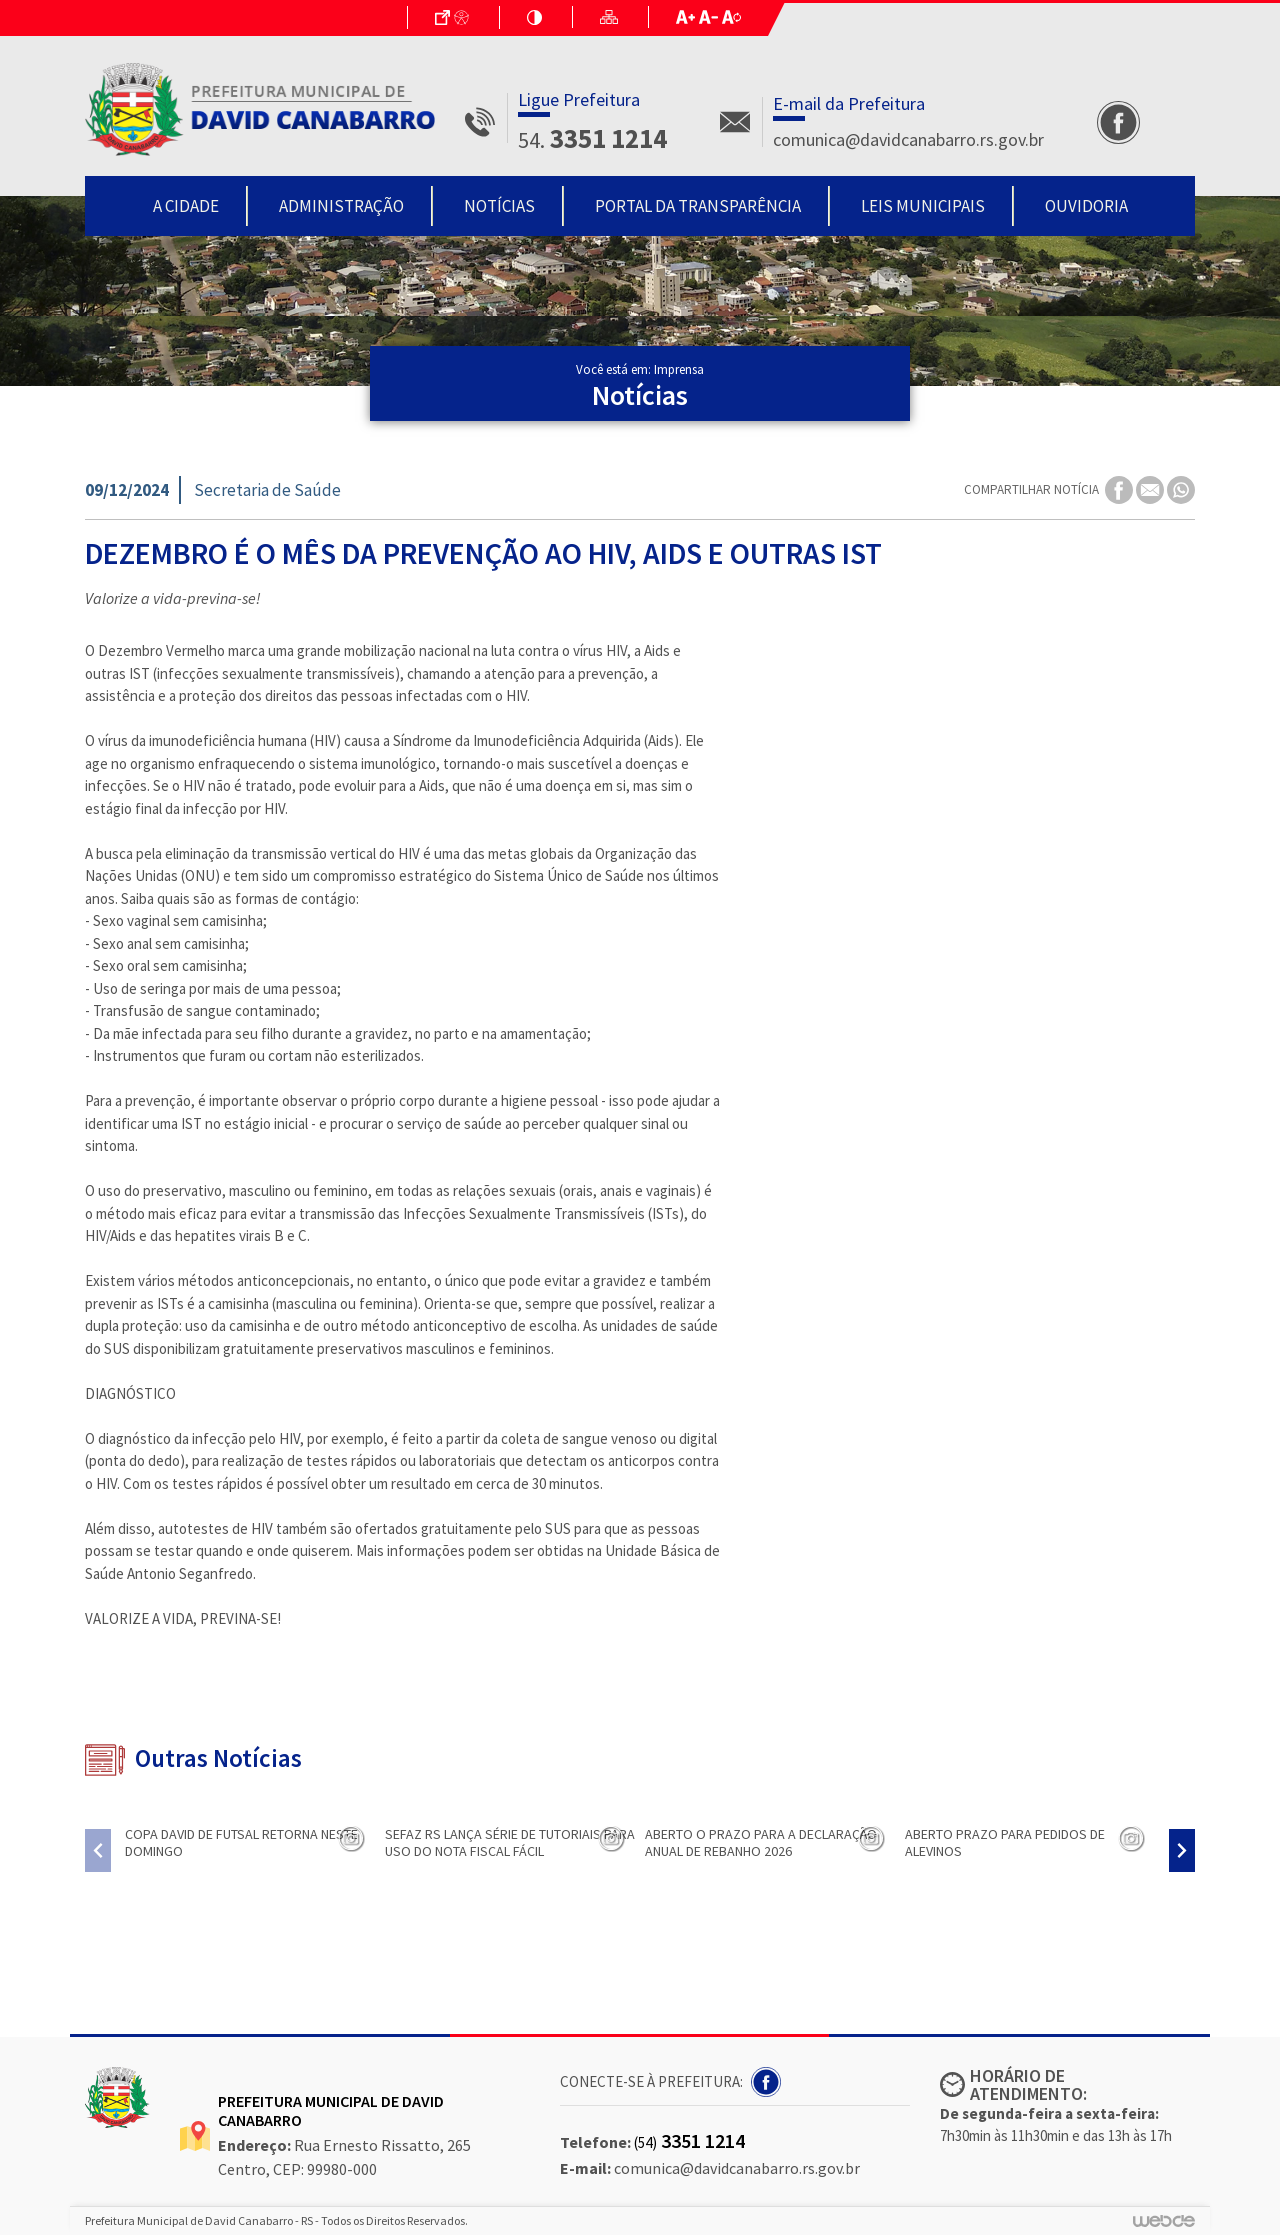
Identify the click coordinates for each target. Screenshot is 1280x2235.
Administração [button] (341, 206)
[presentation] (98, 1850)
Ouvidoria (1086, 206)
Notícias (499, 206)
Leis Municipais (923, 206)
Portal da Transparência (698, 206)
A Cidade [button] (186, 206)
